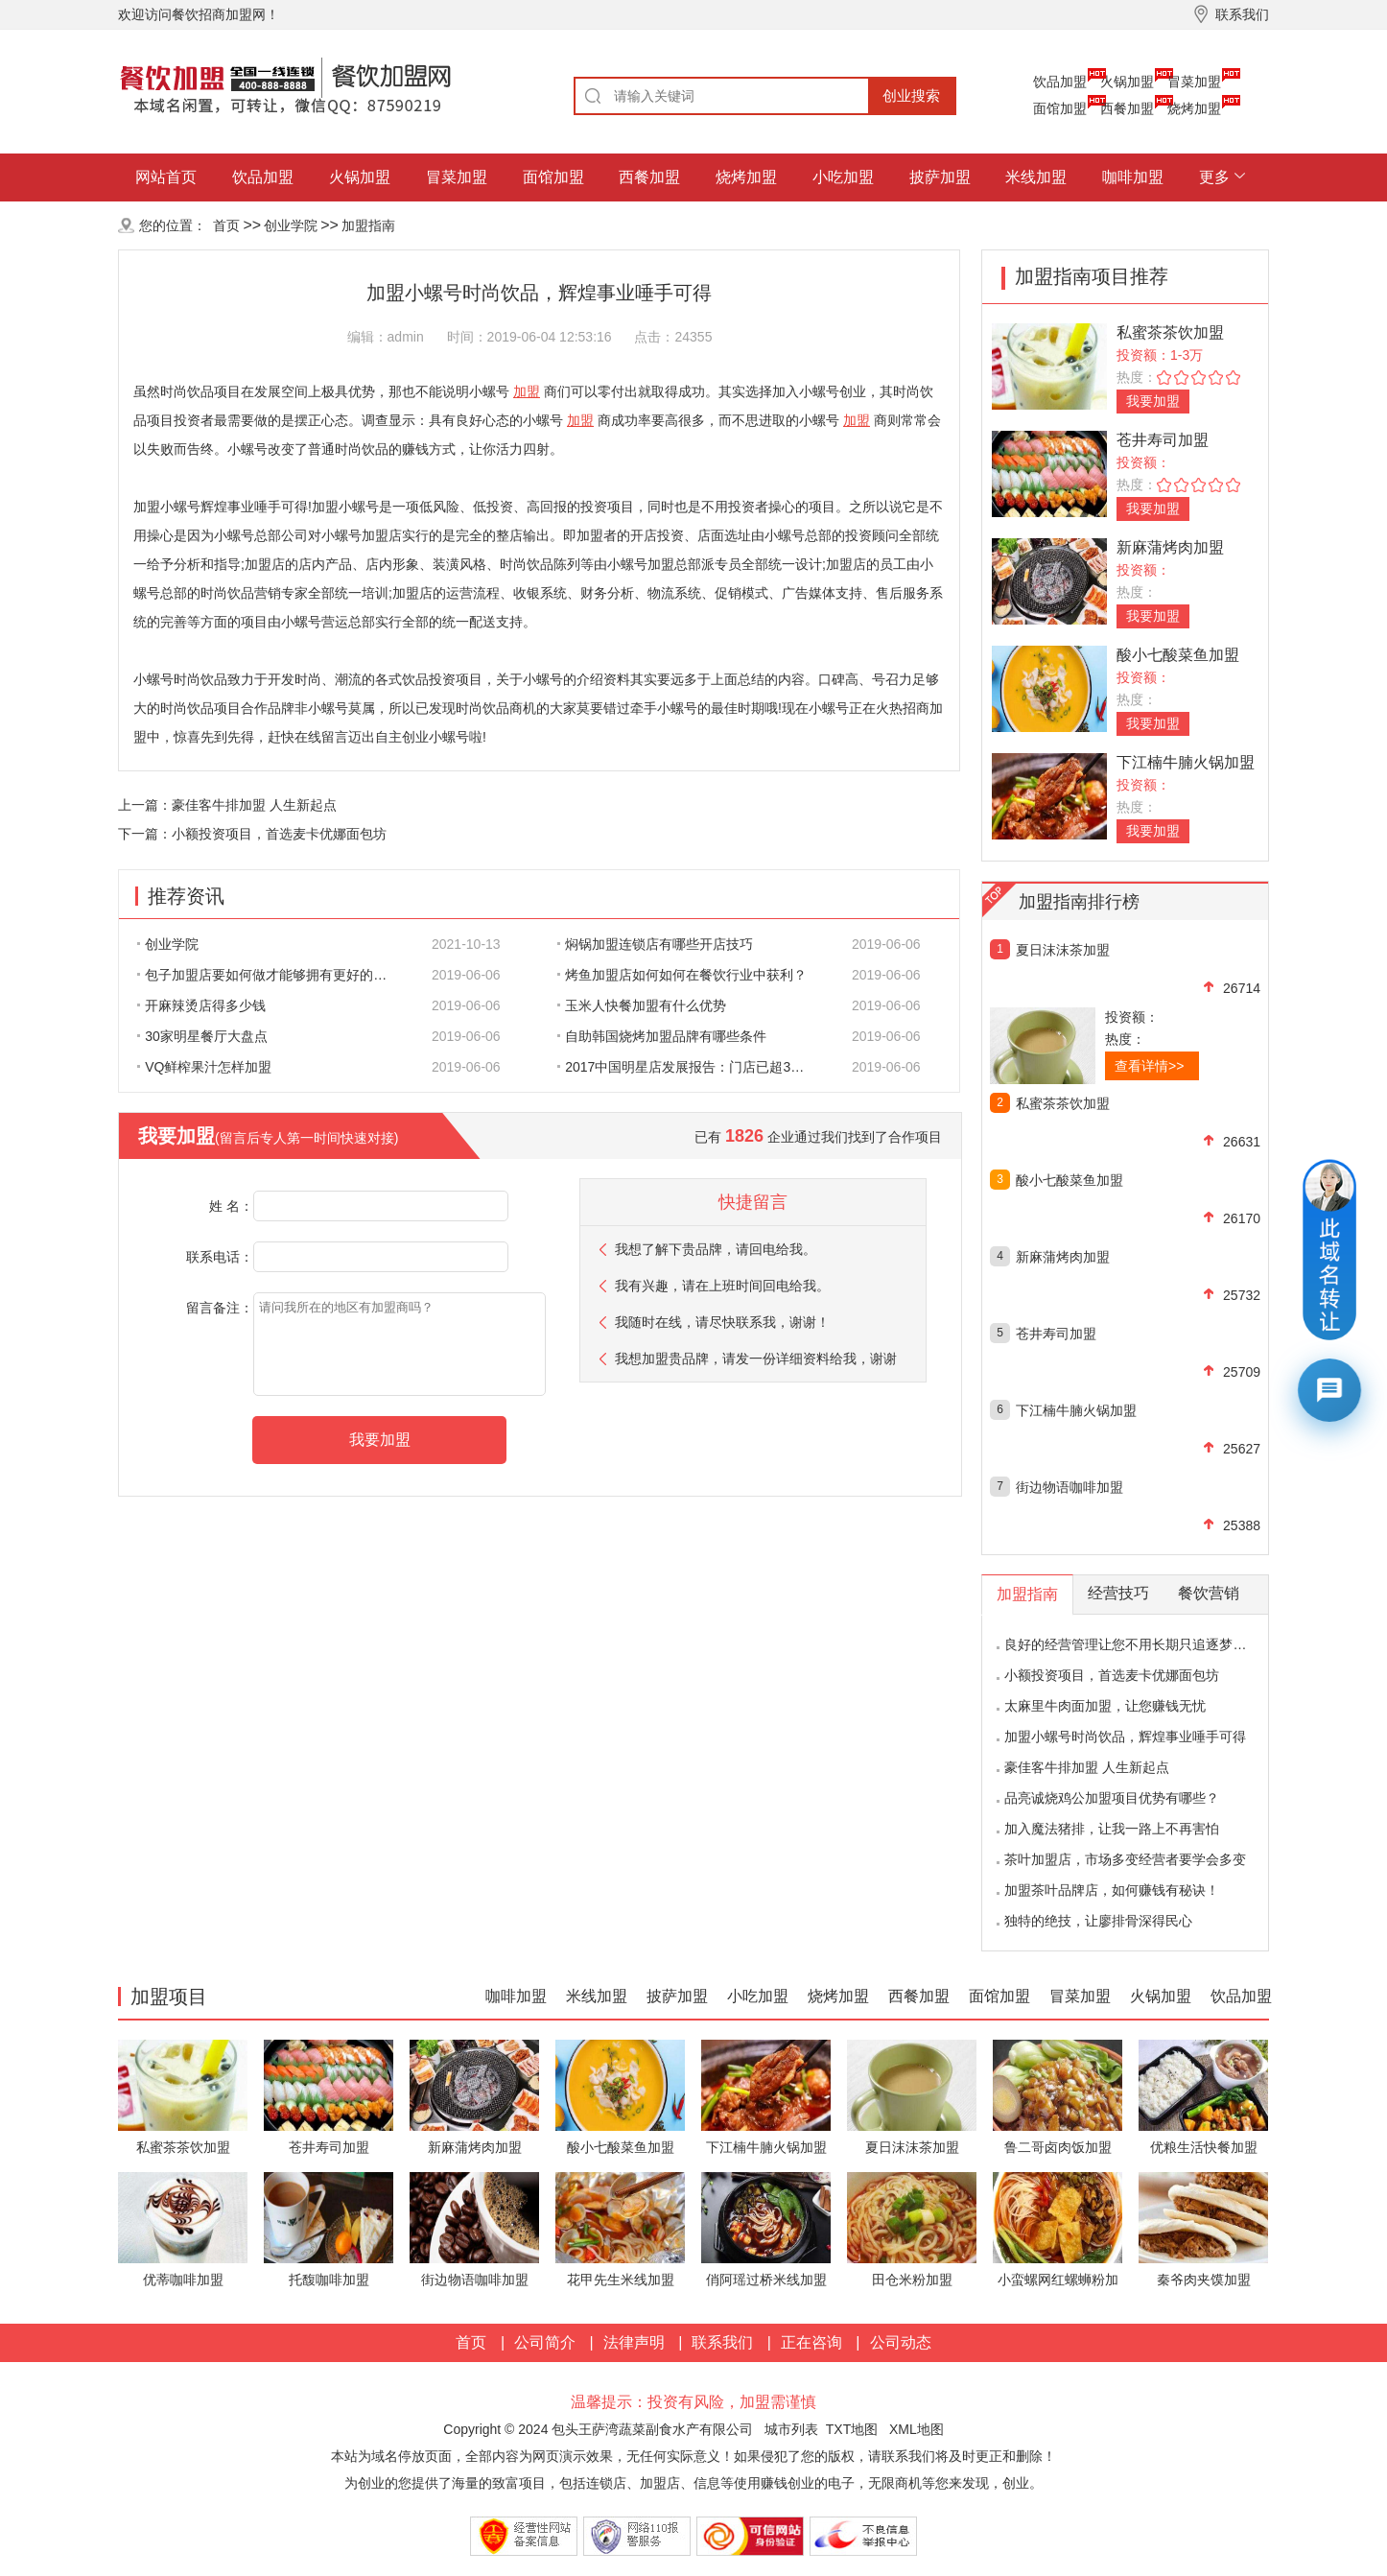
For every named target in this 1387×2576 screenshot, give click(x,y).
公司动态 (900, 2342)
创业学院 (290, 225)
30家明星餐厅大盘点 (202, 1036)
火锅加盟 (1127, 81)
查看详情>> (1149, 1066)
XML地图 (916, 2429)
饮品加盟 (1060, 81)
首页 (226, 225)
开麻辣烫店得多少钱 (201, 1005)
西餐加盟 (1127, 108)
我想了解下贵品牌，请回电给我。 (715, 1249)
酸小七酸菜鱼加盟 (1178, 655)
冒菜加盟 (1194, 81)
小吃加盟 (843, 177)
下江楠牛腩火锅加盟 (1186, 762)
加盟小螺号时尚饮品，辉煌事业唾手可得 (1125, 1736)
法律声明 (634, 2342)
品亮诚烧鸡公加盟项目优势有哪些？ (1111, 1798)
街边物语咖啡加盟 (1069, 1487)
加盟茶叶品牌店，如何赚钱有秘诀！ (1111, 1890)
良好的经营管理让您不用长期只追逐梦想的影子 (1145, 1644)
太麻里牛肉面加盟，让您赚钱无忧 (1105, 1705)
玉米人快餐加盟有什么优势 (641, 1005)
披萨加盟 (940, 177)
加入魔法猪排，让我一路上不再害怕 (1111, 1828)
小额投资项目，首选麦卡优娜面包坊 (279, 833)
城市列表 (791, 2429)
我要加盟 (1153, 401)
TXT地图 (852, 2429)
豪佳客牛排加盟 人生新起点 (254, 805)
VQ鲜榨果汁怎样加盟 (204, 1067)
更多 (1214, 177)
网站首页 (166, 177)
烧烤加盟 (1194, 108)
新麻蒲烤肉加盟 (1170, 547)
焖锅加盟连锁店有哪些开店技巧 (655, 944)
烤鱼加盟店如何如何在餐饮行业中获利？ (682, 974)
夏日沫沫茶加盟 (1063, 949)
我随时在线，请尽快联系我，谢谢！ (722, 1322)
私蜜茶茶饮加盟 (1170, 332)
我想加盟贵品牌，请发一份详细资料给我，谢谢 (756, 1358)
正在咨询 (811, 2342)
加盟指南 (368, 225)
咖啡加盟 (1133, 177)
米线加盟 (1036, 177)
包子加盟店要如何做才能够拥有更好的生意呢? (272, 974)
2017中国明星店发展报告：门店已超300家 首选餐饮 (692, 1067)
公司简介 (545, 2342)
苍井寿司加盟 (1163, 440)
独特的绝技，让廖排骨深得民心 (1098, 1920)
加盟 (526, 391)
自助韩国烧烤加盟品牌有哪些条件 (661, 1036)
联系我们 (722, 2342)
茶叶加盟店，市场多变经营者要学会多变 (1125, 1859)
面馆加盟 (1060, 108)
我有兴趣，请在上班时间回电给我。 (722, 1285)
